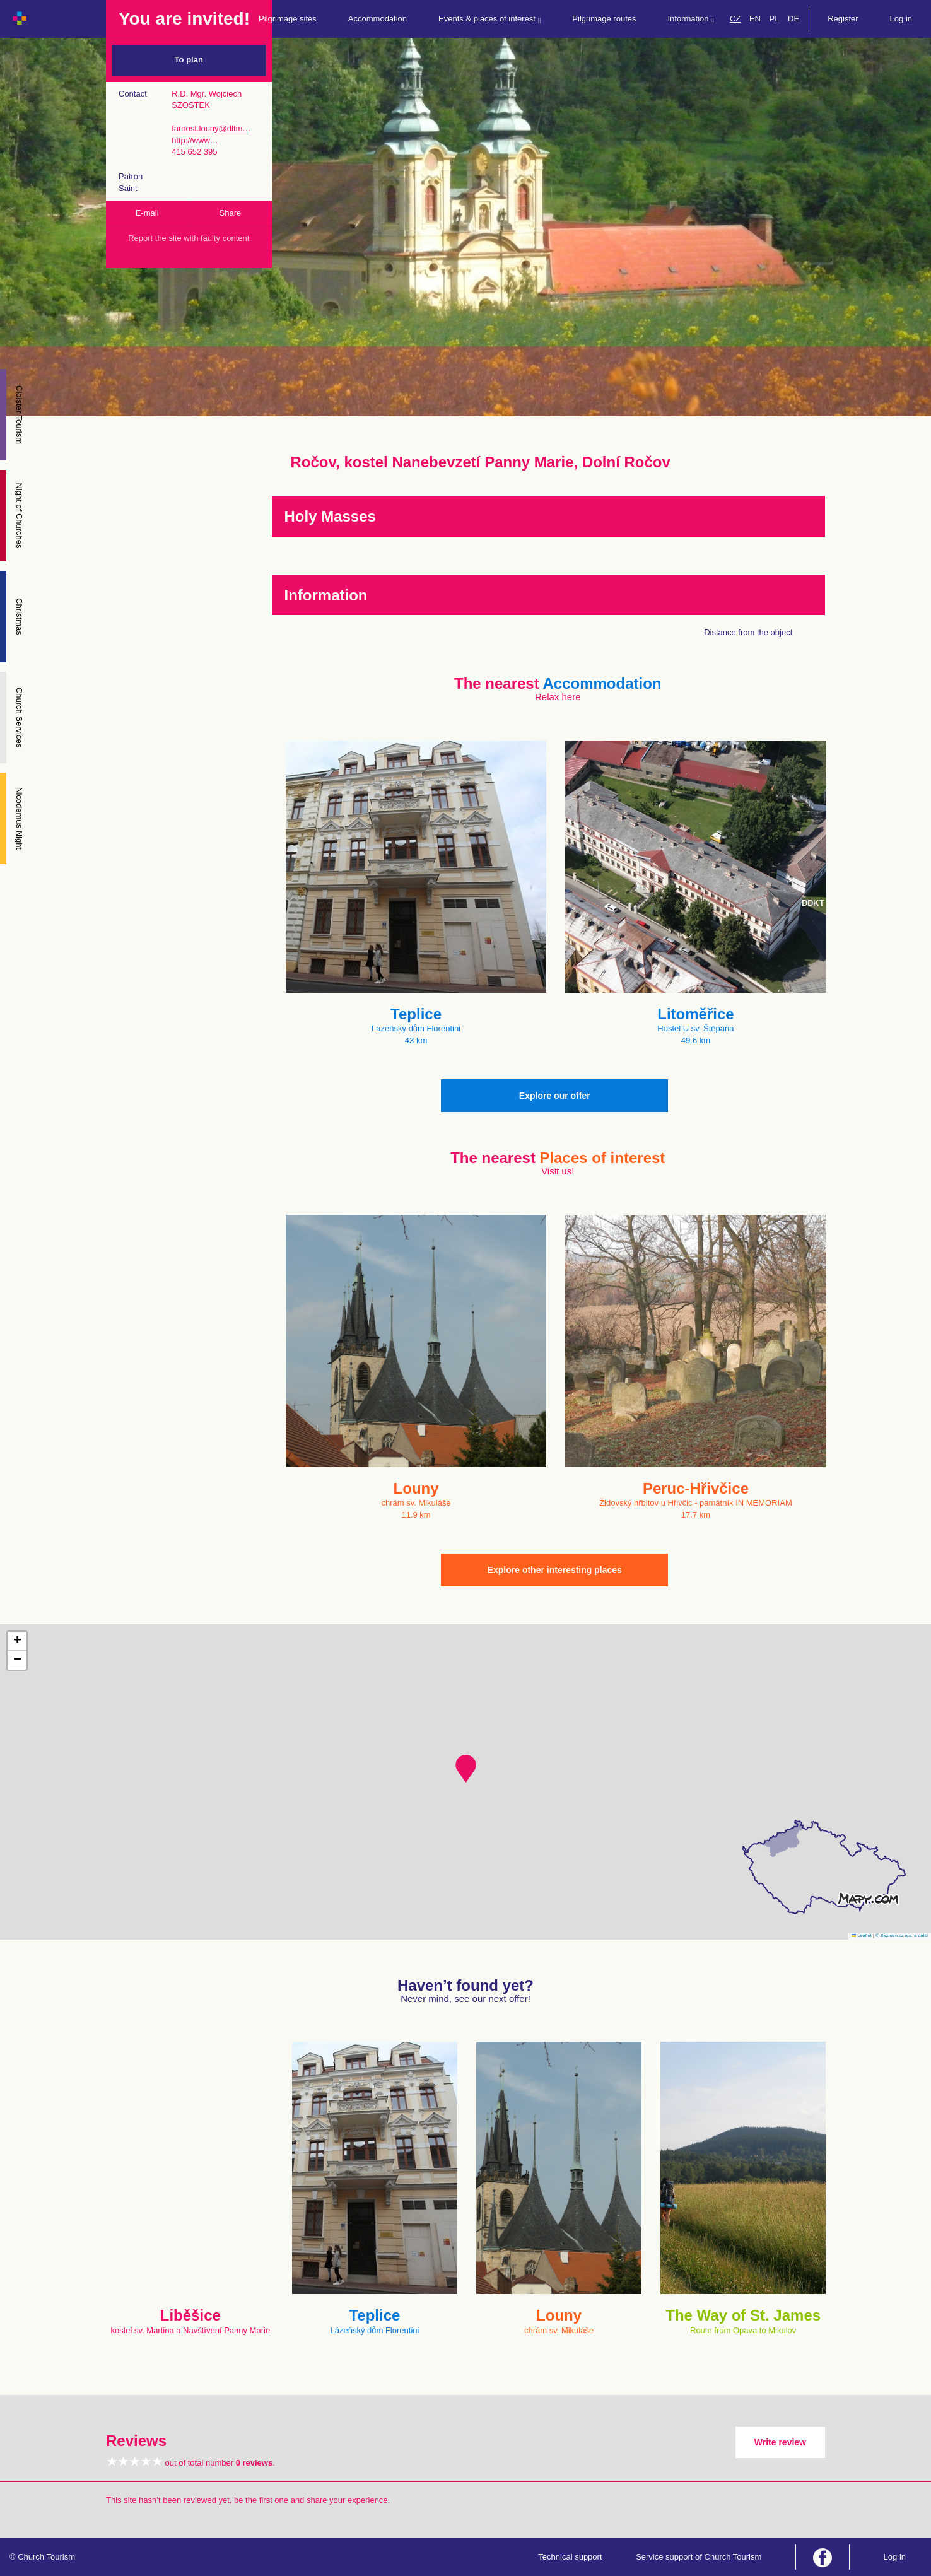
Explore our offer (554, 1096)
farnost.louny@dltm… (211, 128)
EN (755, 18)
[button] (465, 1769)
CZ (735, 18)
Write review (780, 2442)
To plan (189, 59)
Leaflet (862, 1935)
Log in (901, 18)
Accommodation (377, 18)
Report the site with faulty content (188, 238)
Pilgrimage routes (604, 18)
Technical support (570, 2556)
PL (775, 18)
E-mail (147, 213)
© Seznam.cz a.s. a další (901, 1935)
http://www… (195, 140)
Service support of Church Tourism (698, 2556)
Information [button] (691, 19)
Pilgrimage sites (288, 18)
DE (793, 18)
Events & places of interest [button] (489, 19)
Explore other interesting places (555, 1570)
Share (231, 213)
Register (843, 18)
